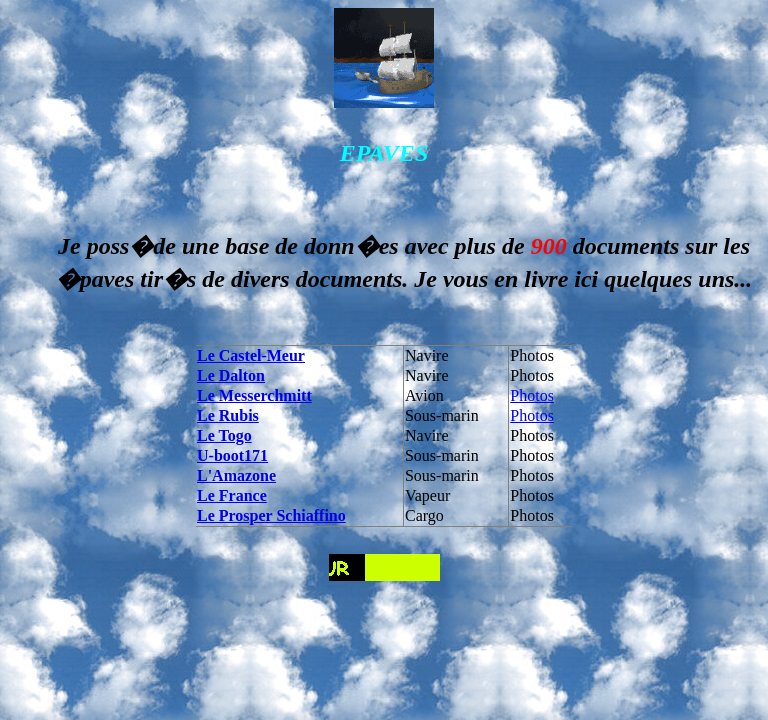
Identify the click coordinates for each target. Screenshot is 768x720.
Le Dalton (231, 375)
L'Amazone (236, 475)
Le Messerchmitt (254, 395)
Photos (532, 395)
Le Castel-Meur (251, 355)
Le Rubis (228, 415)
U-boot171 (232, 455)
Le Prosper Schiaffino (271, 515)
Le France (232, 495)
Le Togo (224, 435)
